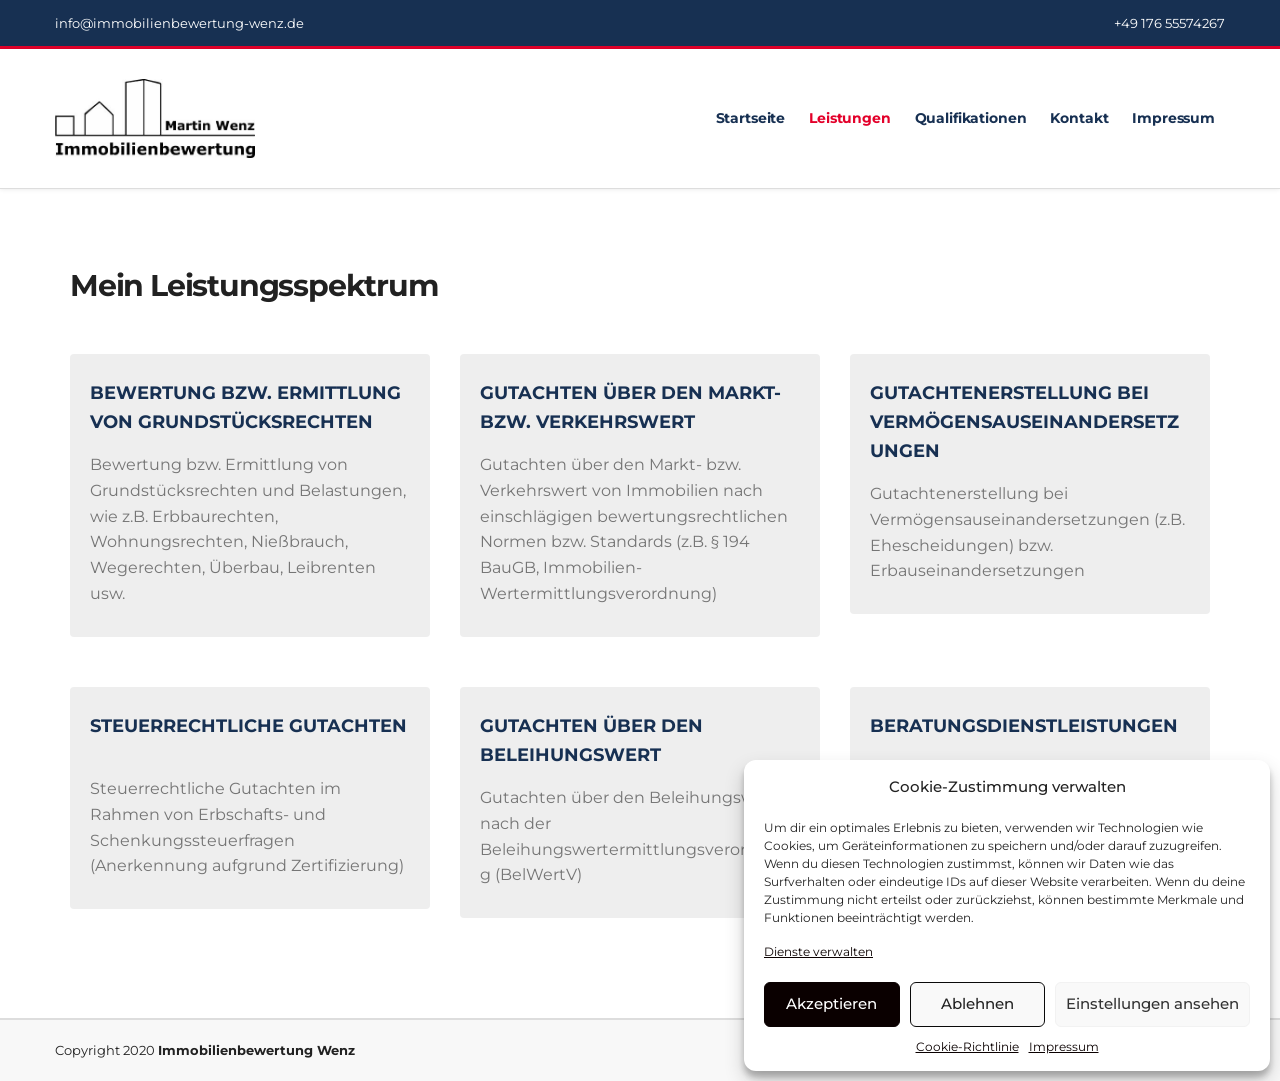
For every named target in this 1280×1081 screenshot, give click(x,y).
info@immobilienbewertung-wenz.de (179, 23)
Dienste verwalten (818, 951)
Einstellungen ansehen (1152, 1003)
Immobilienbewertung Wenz (256, 1050)
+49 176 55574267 (1169, 23)
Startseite (751, 118)
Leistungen (850, 118)
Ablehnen (977, 1003)
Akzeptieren (831, 1003)
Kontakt (1079, 118)
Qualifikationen (971, 118)
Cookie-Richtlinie (967, 1046)
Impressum (1064, 1046)
